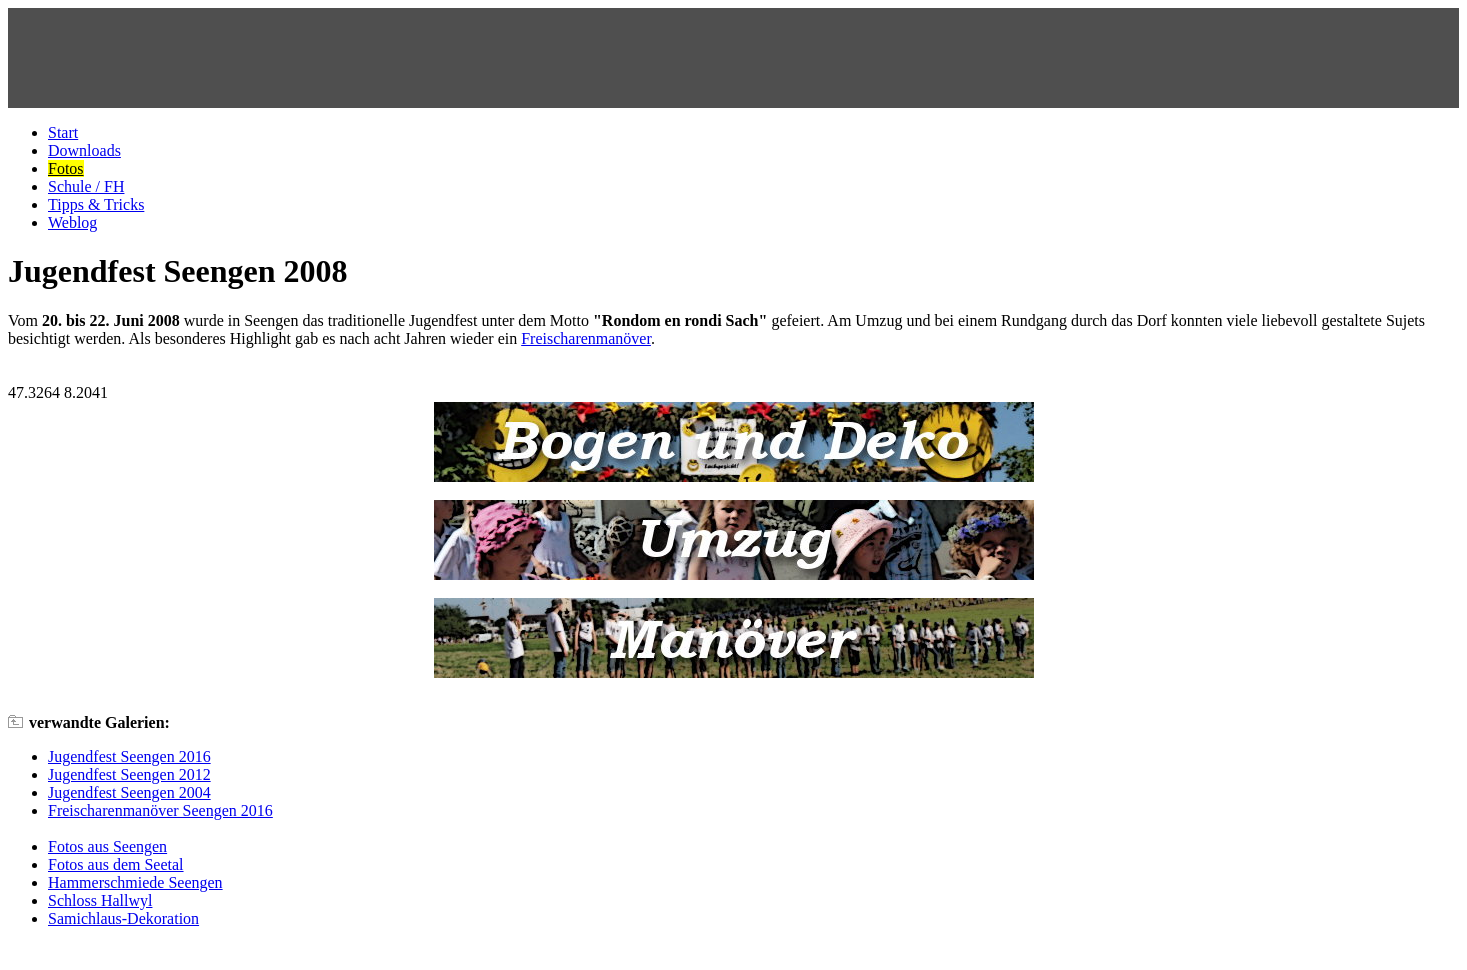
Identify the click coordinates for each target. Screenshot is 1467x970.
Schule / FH (86, 186)
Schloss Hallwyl (100, 900)
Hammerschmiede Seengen (135, 882)
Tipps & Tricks (96, 204)
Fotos (66, 168)
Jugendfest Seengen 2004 (129, 792)
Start (63, 132)
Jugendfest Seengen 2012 (129, 774)
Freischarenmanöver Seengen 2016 (160, 810)
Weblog (72, 222)
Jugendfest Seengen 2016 (129, 756)
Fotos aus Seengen (107, 846)
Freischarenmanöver (586, 338)
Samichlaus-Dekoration (123, 918)
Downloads (84, 150)
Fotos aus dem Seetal (116, 864)
